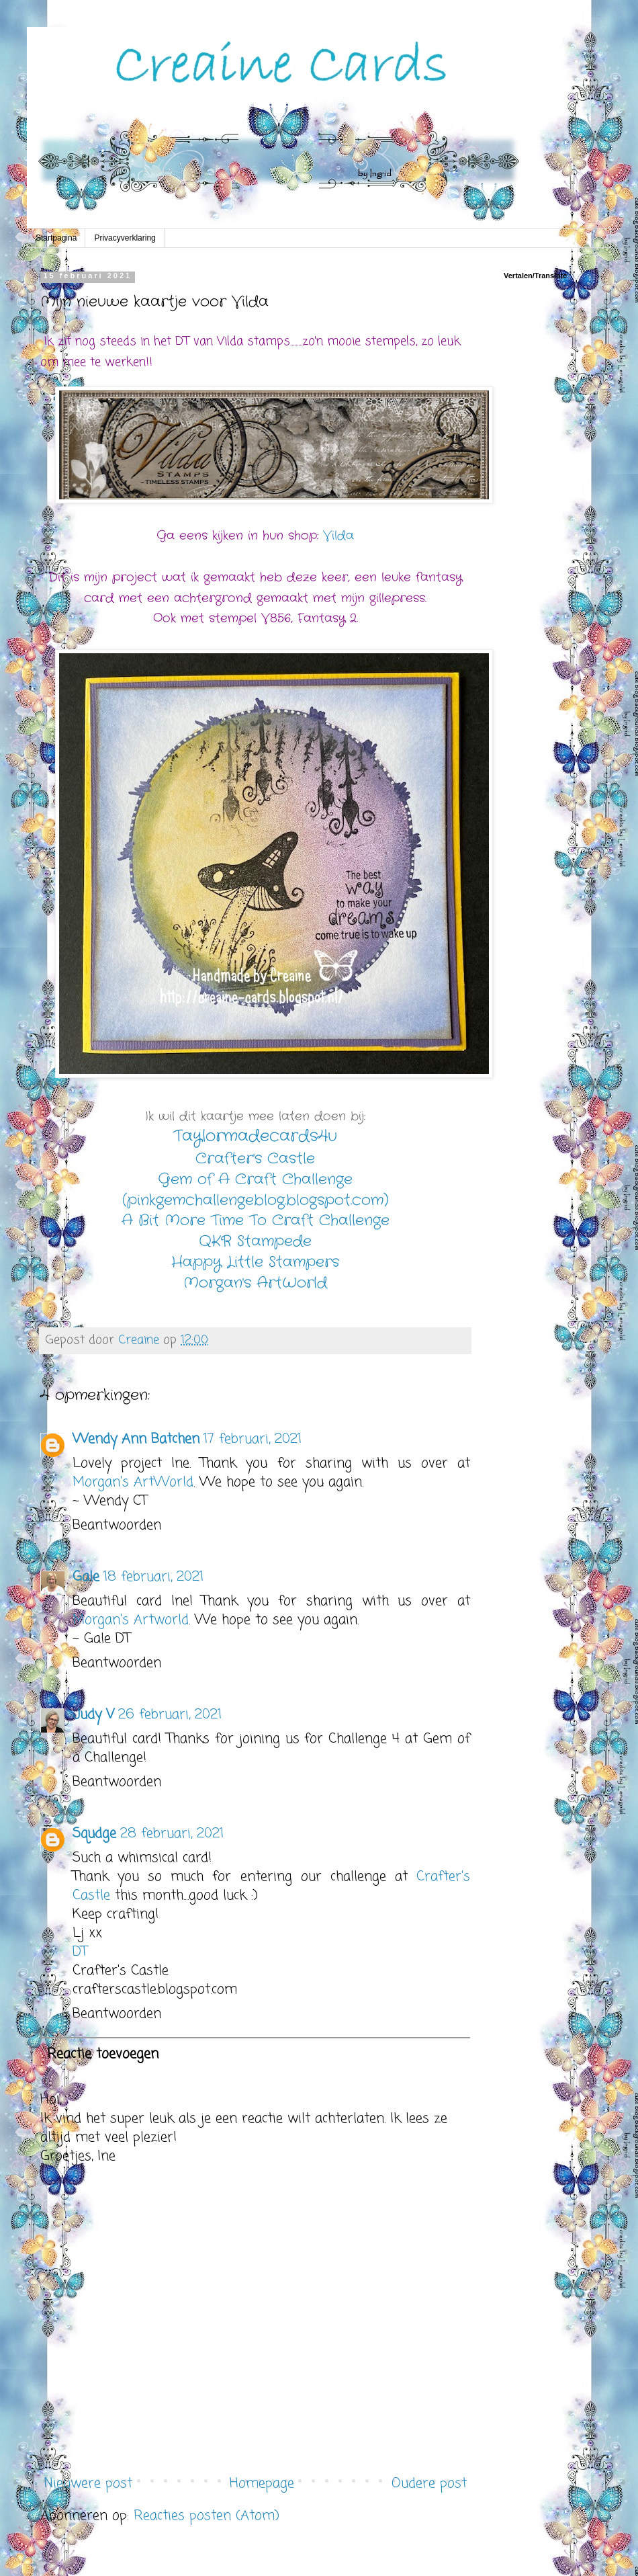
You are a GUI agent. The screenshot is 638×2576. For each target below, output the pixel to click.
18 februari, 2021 (153, 1577)
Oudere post (429, 2483)
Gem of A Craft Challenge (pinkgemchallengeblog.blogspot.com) (255, 1190)
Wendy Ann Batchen (136, 1439)
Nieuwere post (88, 2483)
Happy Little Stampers (255, 1262)
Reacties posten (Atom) (206, 2515)
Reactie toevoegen (102, 2054)
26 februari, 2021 (170, 1714)
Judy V (93, 1714)
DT (80, 1952)
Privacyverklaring (124, 238)
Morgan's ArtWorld (255, 1283)
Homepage (262, 2483)
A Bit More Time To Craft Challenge (256, 1220)
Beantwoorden (117, 1525)
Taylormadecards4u (255, 1136)
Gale (86, 1577)
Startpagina (56, 238)
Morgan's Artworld (131, 1620)
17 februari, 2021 (252, 1439)
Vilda (338, 535)
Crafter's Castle (255, 1158)
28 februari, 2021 (172, 1833)
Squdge (94, 1833)
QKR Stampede (255, 1241)
